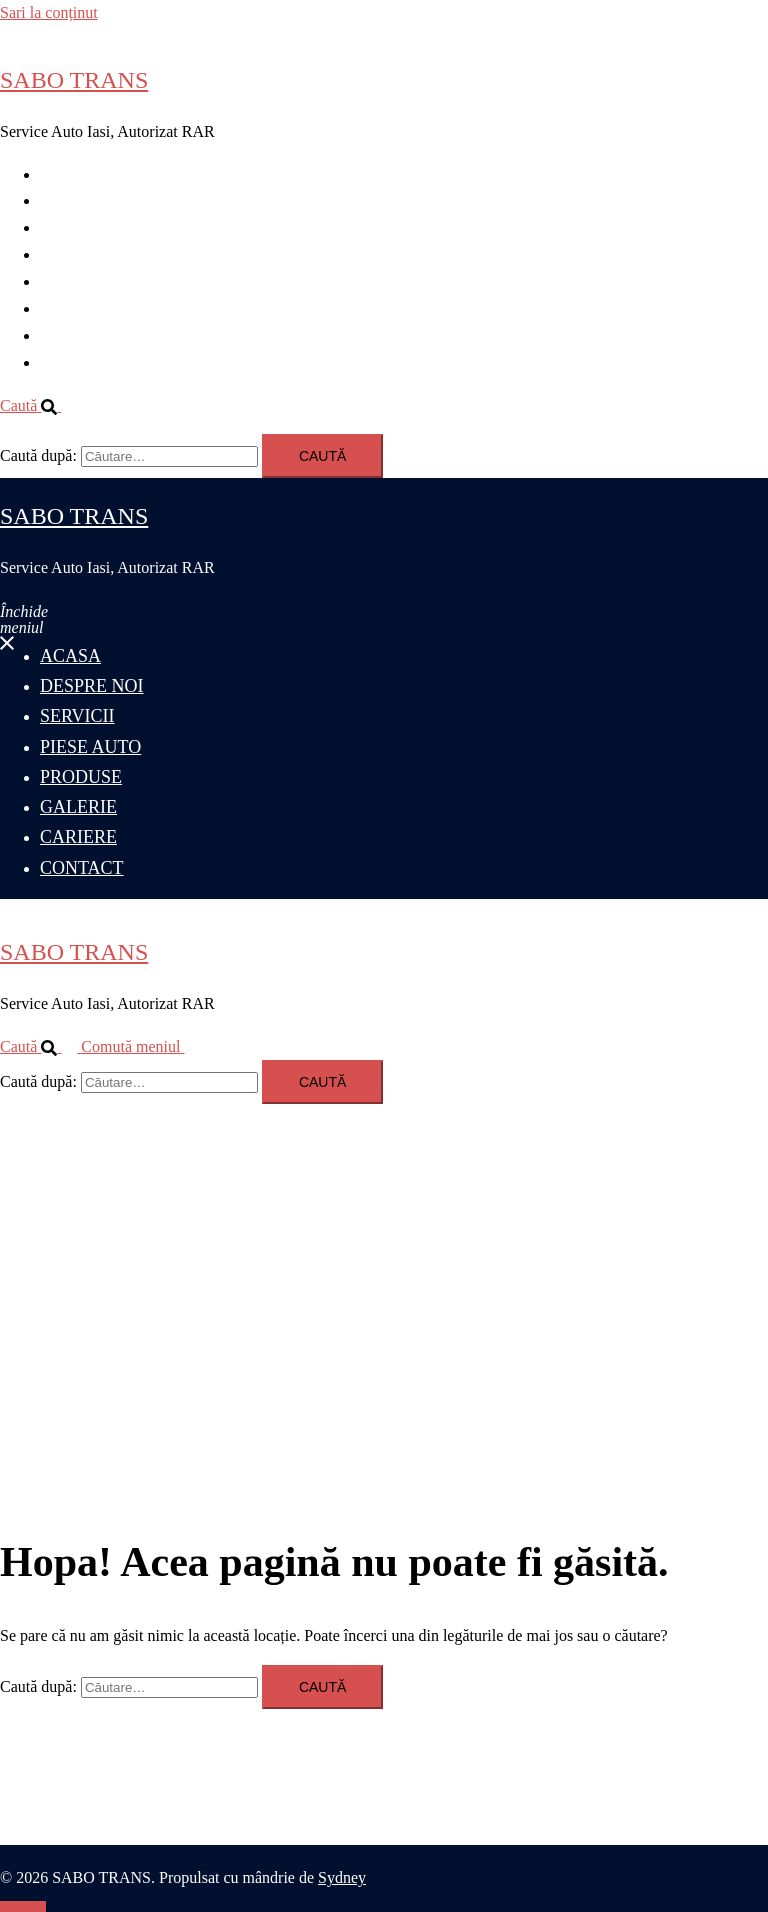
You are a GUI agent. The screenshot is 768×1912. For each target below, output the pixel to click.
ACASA (67, 174)
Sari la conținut (49, 12)
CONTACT (77, 362)
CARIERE (74, 335)
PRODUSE (76, 281)
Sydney (342, 1877)
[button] (38, 405)
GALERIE (74, 308)
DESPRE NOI (86, 200)
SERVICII (73, 227)
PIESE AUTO (85, 254)
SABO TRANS (74, 80)
